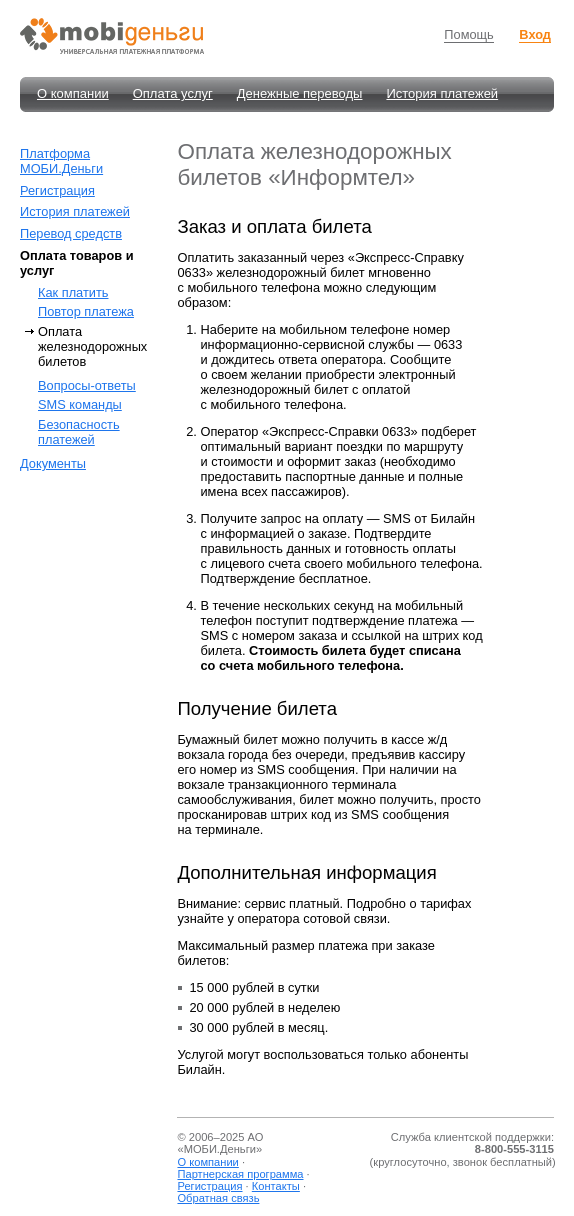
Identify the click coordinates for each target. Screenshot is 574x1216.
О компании (73, 93)
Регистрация (57, 190)
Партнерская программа (240, 1174)
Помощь (468, 34)
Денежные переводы (300, 93)
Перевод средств (71, 233)
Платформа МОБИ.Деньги (61, 161)
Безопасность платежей (79, 432)
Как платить (73, 292)
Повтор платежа (86, 311)
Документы (53, 463)
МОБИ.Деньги (220, 1149)
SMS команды (80, 404)
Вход (535, 34)
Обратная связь (218, 1198)
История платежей (442, 93)
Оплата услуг (173, 93)
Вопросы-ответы (87, 385)
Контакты (276, 1186)
